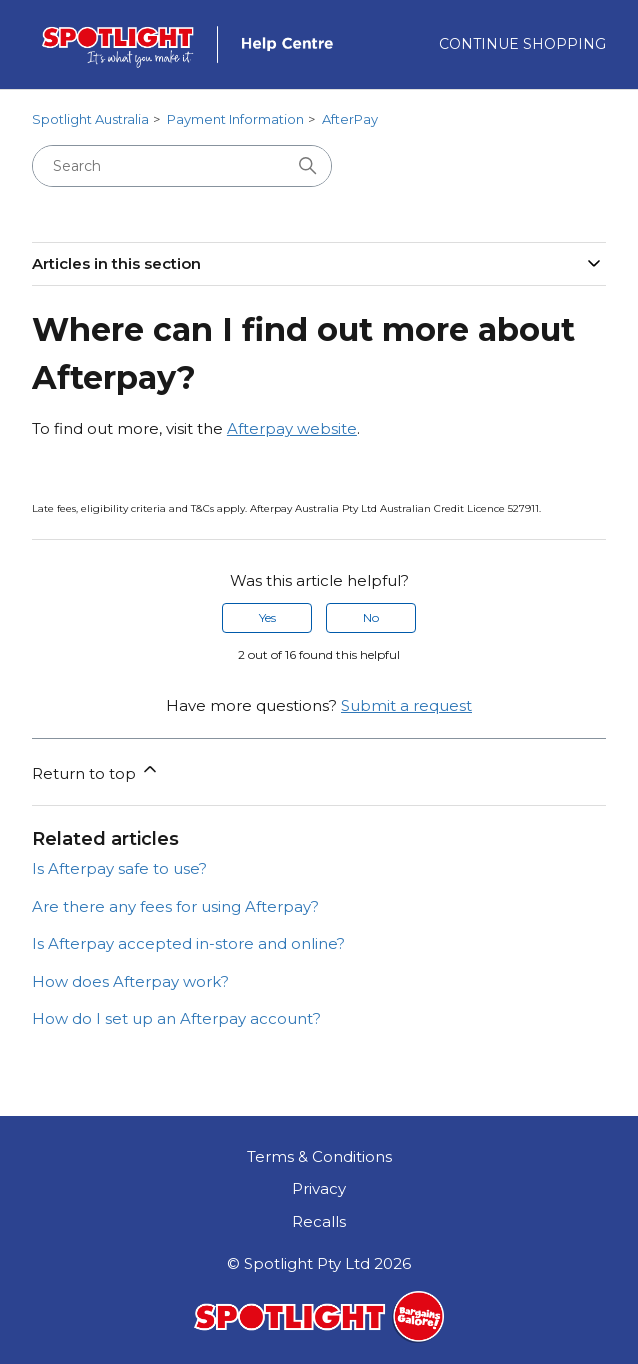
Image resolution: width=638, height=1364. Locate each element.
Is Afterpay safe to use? (119, 868)
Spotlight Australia (90, 119)
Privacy (319, 1188)
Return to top (96, 771)
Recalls (319, 1221)
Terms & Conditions (319, 1156)
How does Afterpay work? (130, 981)
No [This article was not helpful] (371, 617)
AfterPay (350, 119)
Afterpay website (292, 428)
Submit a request (406, 705)
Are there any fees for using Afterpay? (175, 906)
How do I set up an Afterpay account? (176, 1018)
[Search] (182, 166)
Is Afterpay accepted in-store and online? (188, 943)
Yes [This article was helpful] (267, 617)
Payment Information (235, 119)
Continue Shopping (522, 44)
